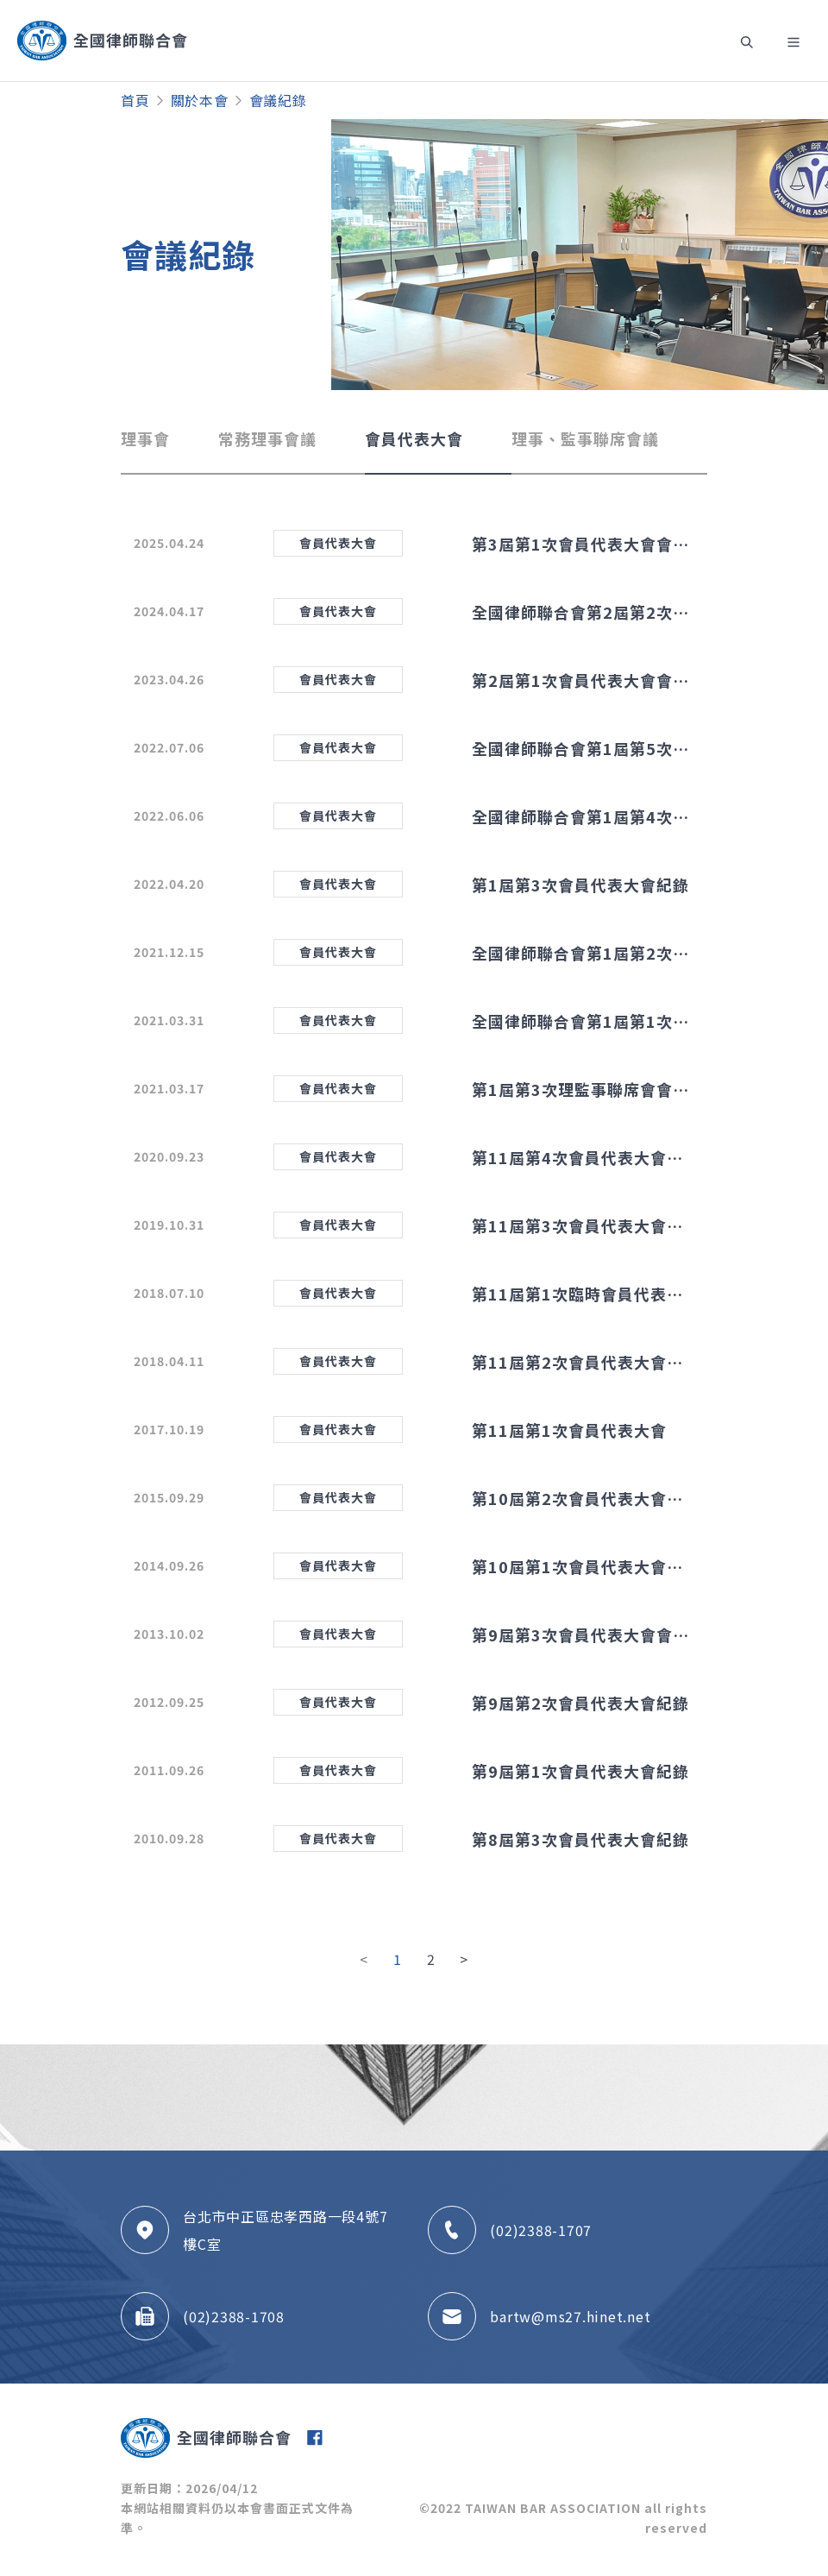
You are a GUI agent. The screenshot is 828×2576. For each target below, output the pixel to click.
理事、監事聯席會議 (585, 438)
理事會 (145, 438)
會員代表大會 (414, 438)
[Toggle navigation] (745, 40)
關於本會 (200, 100)
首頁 (135, 100)
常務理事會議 (267, 438)
